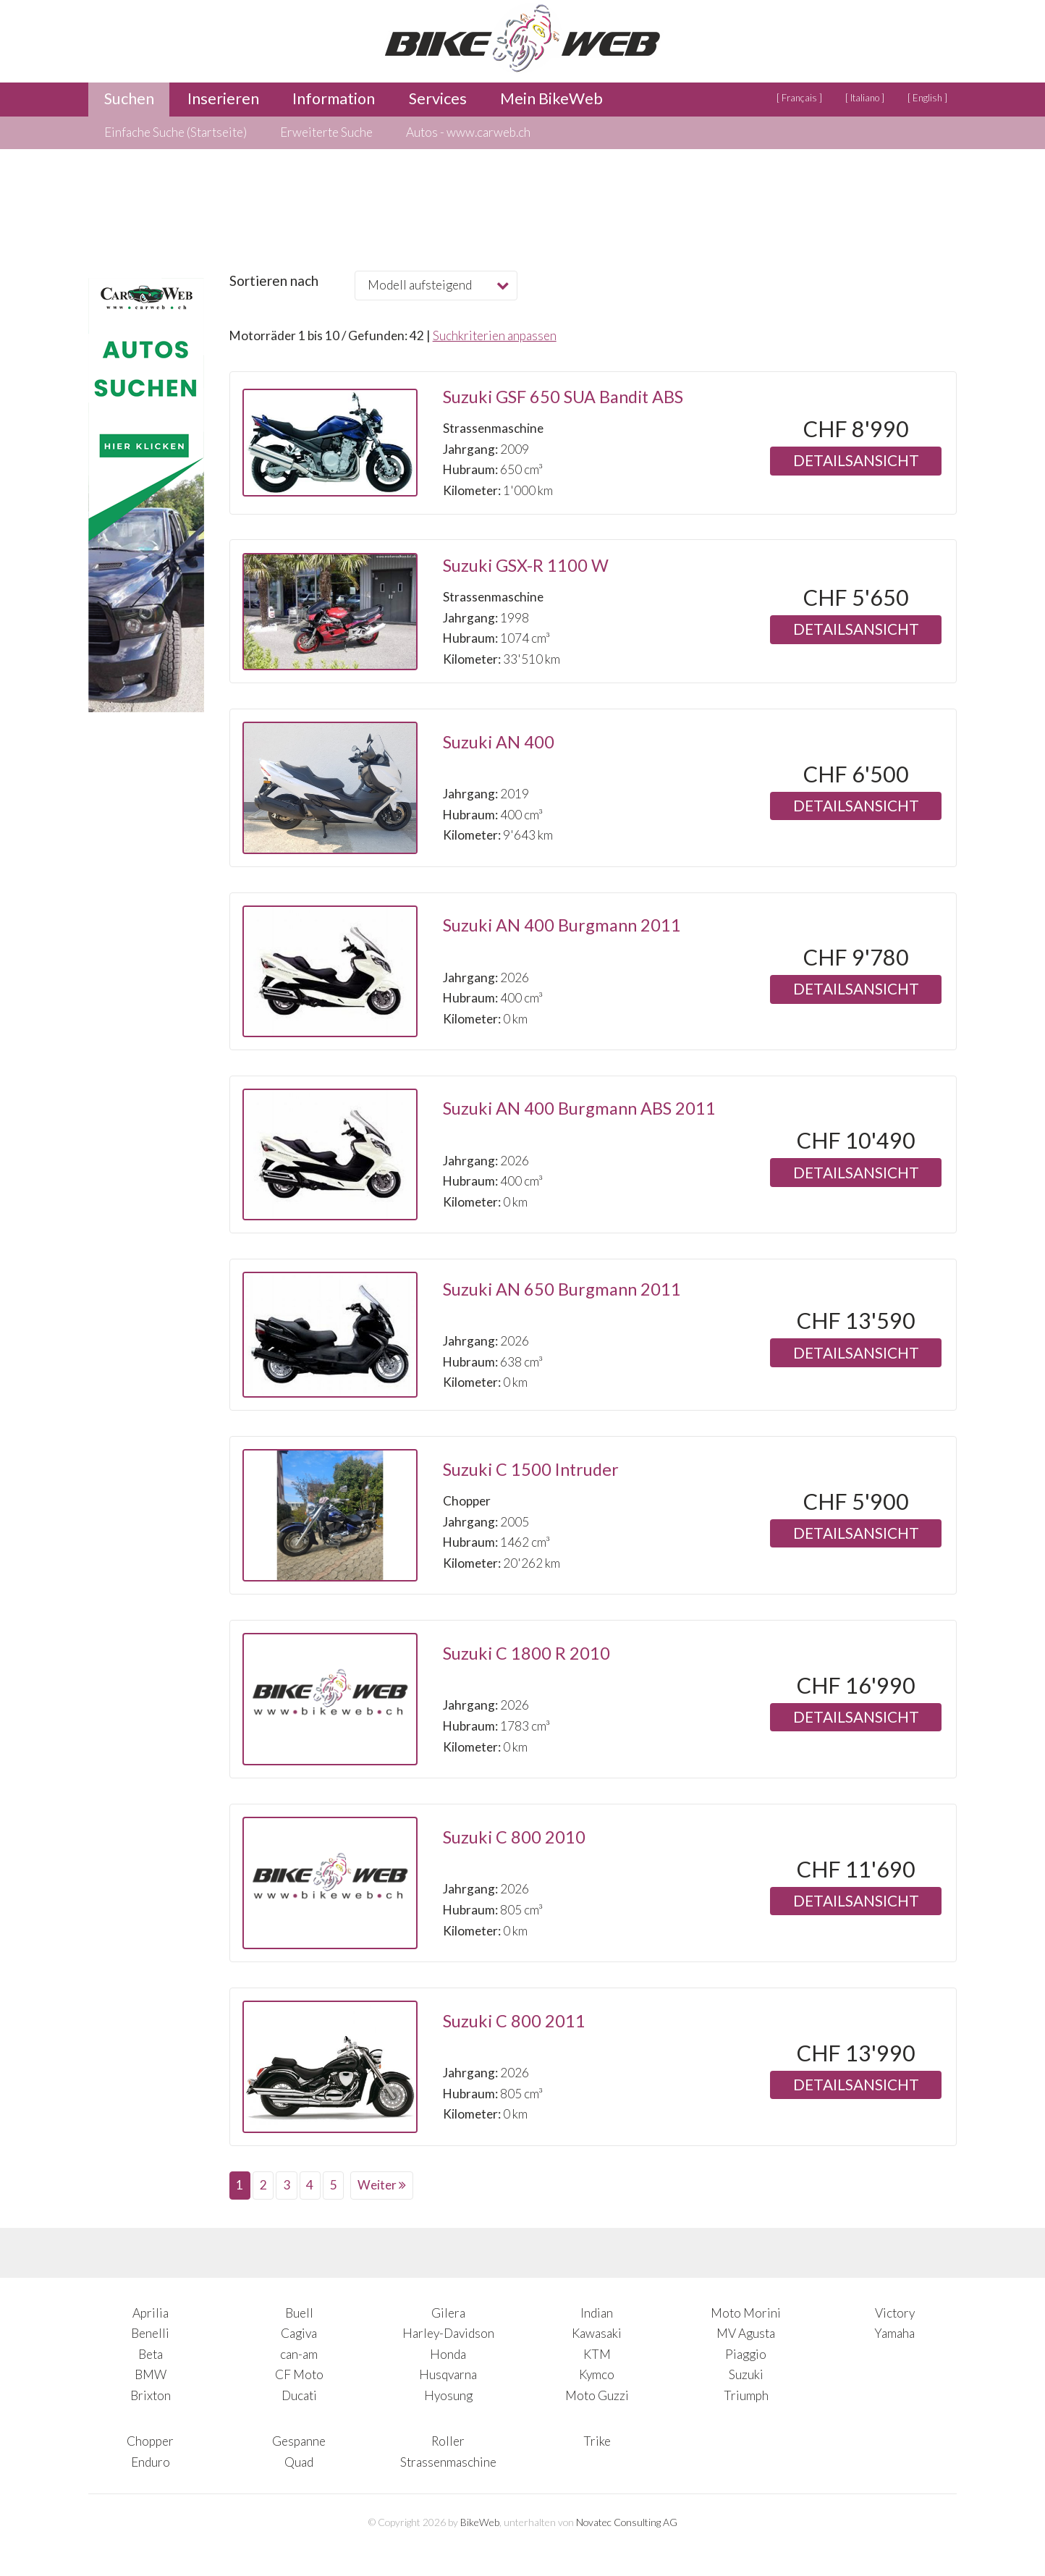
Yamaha (894, 2333)
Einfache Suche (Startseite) (175, 132)
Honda (448, 2354)
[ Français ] (799, 98)
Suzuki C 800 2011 (514, 2021)
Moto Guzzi (597, 2395)
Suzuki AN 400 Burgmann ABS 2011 (579, 1108)
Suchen (129, 98)
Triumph (746, 2395)
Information (333, 98)
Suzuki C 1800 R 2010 (526, 1653)
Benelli (150, 2333)
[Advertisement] (146, 1039)
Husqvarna (448, 2374)
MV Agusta (745, 2333)
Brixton (150, 2395)
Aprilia (150, 2312)
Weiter (382, 2184)
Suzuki (746, 2374)
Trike (597, 2441)
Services (438, 98)
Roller (448, 2441)
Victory (895, 2312)
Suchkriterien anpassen (495, 335)
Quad (298, 2462)
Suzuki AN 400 (498, 742)
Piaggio (745, 2354)
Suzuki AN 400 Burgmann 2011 (562, 925)
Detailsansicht (856, 460)
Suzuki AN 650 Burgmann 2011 (562, 1289)
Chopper (150, 2441)
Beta (150, 2354)
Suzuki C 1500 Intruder (531, 1469)
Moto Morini (746, 2312)
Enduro (150, 2462)
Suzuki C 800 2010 (514, 1837)
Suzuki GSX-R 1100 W (526, 565)
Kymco (596, 2374)
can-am (299, 2354)
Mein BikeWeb (551, 98)
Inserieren (223, 98)
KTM (597, 2354)
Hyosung (448, 2395)
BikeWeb (479, 2522)
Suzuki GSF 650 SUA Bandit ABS (563, 397)
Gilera (448, 2312)
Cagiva (299, 2333)
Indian (596, 2312)
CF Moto (299, 2374)
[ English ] (927, 98)
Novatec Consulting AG (626, 2522)
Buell (299, 2312)
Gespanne (299, 2441)
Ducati (299, 2395)
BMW (150, 2374)
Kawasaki (597, 2333)
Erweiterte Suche (326, 132)
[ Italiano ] (864, 98)
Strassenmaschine (448, 2462)
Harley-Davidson (448, 2333)
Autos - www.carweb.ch (468, 132)
